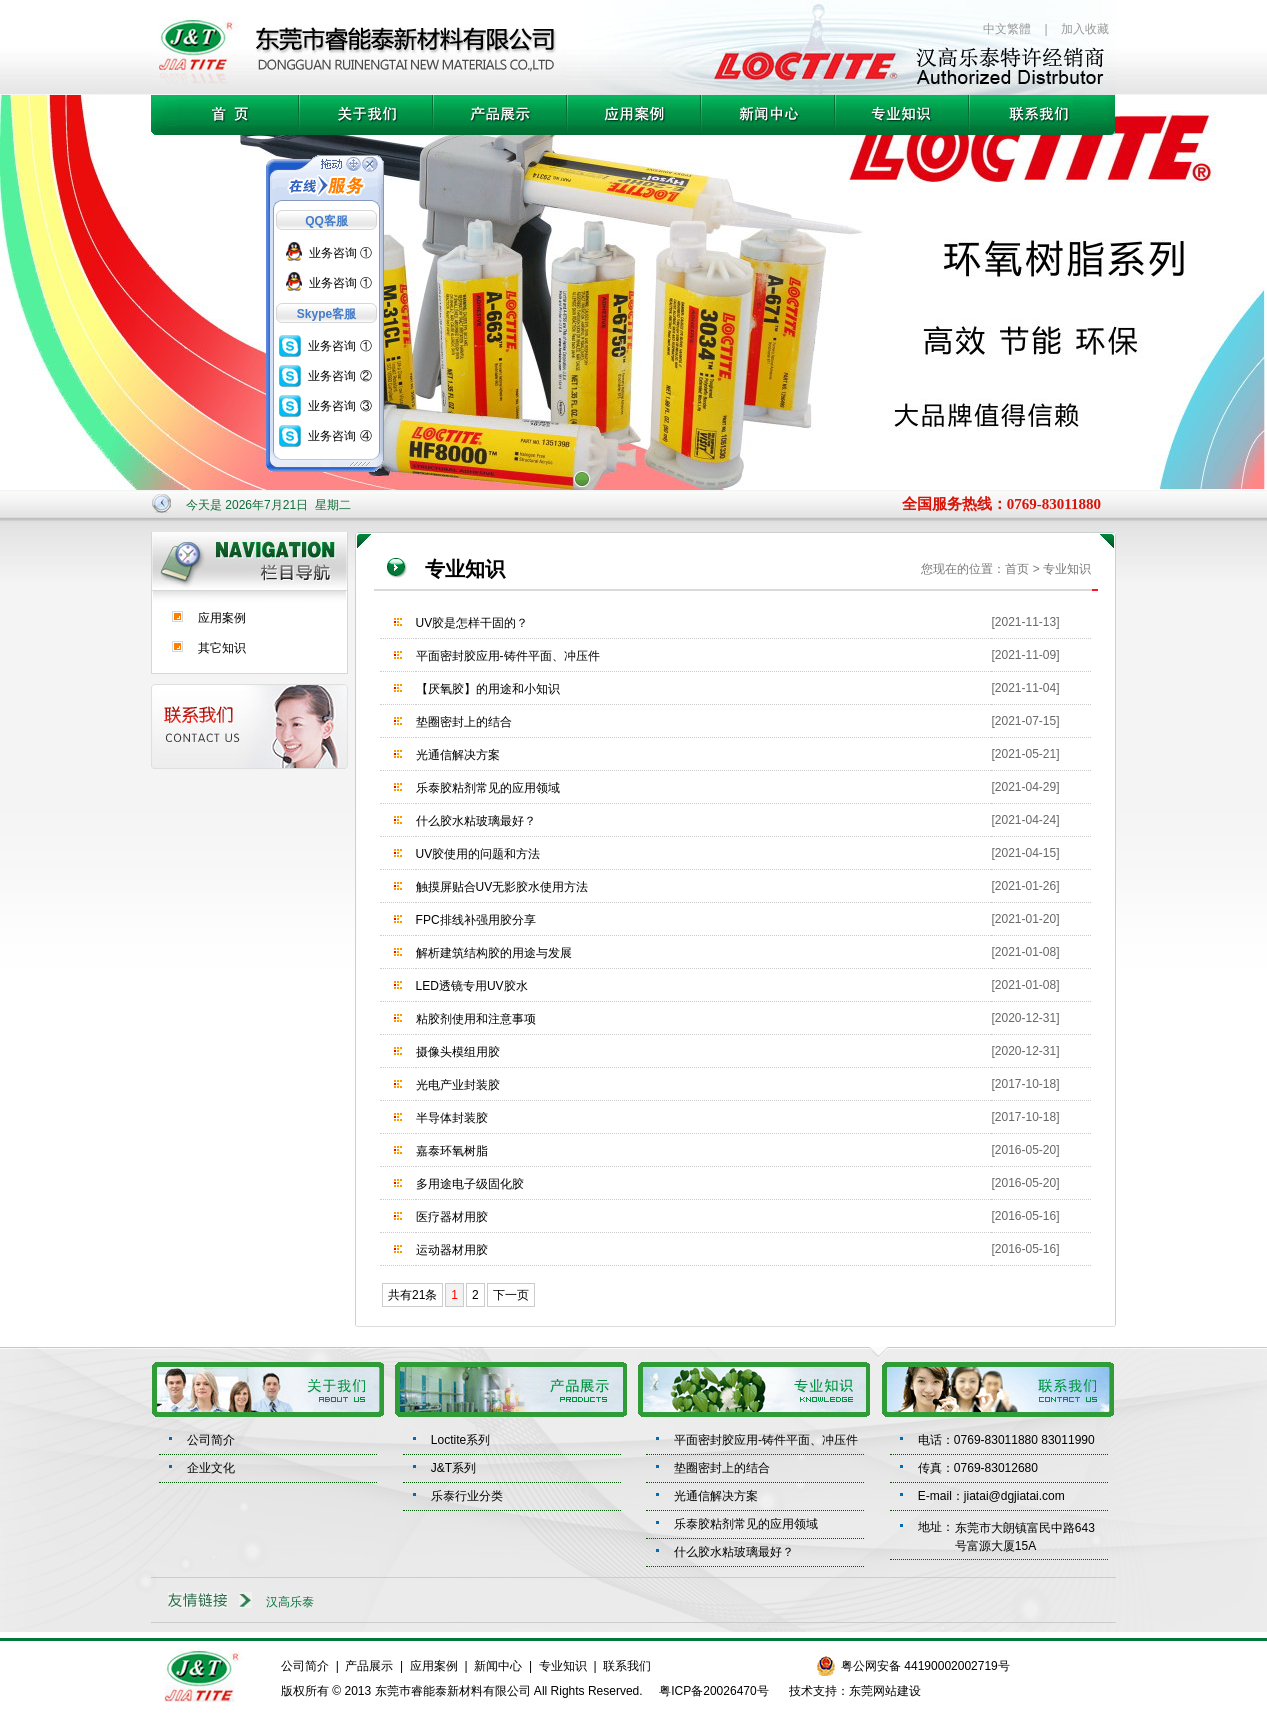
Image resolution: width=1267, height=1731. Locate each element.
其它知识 (222, 648)
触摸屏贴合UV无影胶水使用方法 (502, 887)
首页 (1017, 569)
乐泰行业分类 (467, 1496)
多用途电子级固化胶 (470, 1184)
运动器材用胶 (452, 1250)
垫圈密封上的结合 (464, 722)
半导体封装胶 (452, 1118)
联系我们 (627, 1666)
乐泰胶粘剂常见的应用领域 (488, 788)
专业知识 (563, 1666)
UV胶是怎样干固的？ (472, 623)
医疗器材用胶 (452, 1217)
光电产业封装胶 (458, 1085)
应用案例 (222, 618)
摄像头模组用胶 (458, 1052)
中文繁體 (1007, 29)
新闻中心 (498, 1666)
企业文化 (211, 1468)
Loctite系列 (460, 1440)
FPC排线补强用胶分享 (476, 920)
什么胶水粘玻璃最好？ (476, 821)
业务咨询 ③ (339, 406)
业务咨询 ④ (339, 436)
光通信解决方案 (458, 755)
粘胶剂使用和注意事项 (476, 1019)
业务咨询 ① (340, 253)
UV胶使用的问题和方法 (478, 854)
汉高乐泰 (290, 1602)
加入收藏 (1085, 29)
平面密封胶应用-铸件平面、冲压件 (508, 656)
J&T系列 (453, 1468)
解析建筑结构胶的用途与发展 (494, 953)
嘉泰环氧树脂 (452, 1151)
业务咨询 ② (339, 376)
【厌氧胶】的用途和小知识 (488, 689)
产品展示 (369, 1666)
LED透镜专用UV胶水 (472, 986)
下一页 (511, 1295)
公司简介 (211, 1440)
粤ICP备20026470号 (713, 1691)
